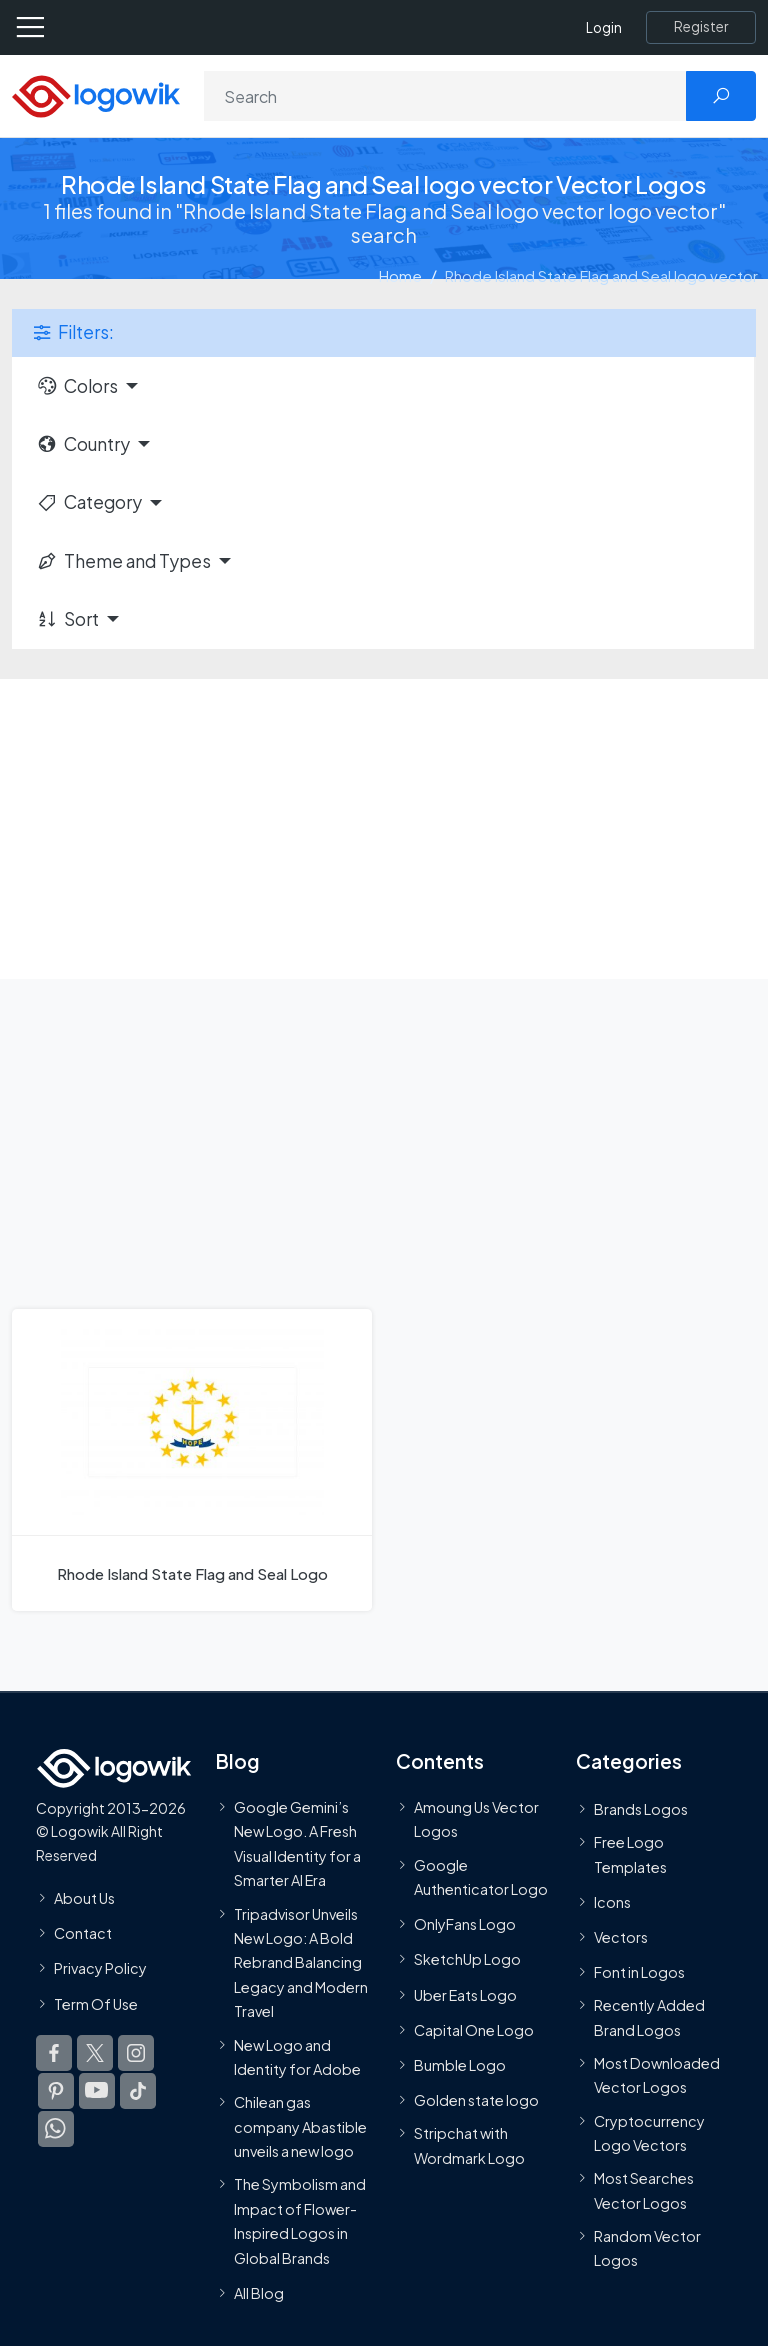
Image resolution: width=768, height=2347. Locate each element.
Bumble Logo (460, 2065)
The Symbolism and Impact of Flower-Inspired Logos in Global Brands (300, 2220)
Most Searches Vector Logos (644, 2190)
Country (83, 444)
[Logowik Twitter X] (95, 2053)
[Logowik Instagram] (136, 2053)
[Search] (445, 96)
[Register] (701, 27)
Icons (612, 1902)
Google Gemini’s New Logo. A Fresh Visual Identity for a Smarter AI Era (297, 1843)
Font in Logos (639, 1972)
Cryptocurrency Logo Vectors (649, 2133)
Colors (77, 386)
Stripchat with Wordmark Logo (469, 2145)
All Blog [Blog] (259, 2293)
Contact (83, 1933)
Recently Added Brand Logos (649, 2017)
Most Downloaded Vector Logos (657, 2075)
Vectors (621, 1937)
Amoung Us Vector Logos (476, 1819)
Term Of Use (96, 2003)
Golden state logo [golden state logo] (476, 2100)
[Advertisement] (384, 829)
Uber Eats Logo (465, 1995)
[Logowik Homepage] (96, 94)
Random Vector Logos (647, 2248)
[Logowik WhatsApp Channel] (56, 2129)
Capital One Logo (474, 2030)
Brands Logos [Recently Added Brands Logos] (641, 1809)
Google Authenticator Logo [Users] (481, 1877)
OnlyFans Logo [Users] (465, 1924)
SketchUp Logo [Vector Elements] (467, 1959)
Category (89, 502)
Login (604, 27)
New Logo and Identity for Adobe (297, 2057)
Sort (67, 619)
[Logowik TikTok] (138, 2091)
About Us (84, 1898)
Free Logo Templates (630, 1854)
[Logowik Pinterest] (56, 2091)
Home (400, 275)
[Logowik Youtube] (97, 2091)
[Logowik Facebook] (54, 2053)
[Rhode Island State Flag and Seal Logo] (192, 1460)
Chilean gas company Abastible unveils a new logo (300, 2126)
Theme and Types (123, 561)
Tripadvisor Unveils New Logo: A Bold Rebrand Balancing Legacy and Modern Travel (301, 1962)
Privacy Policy (100, 1968)
